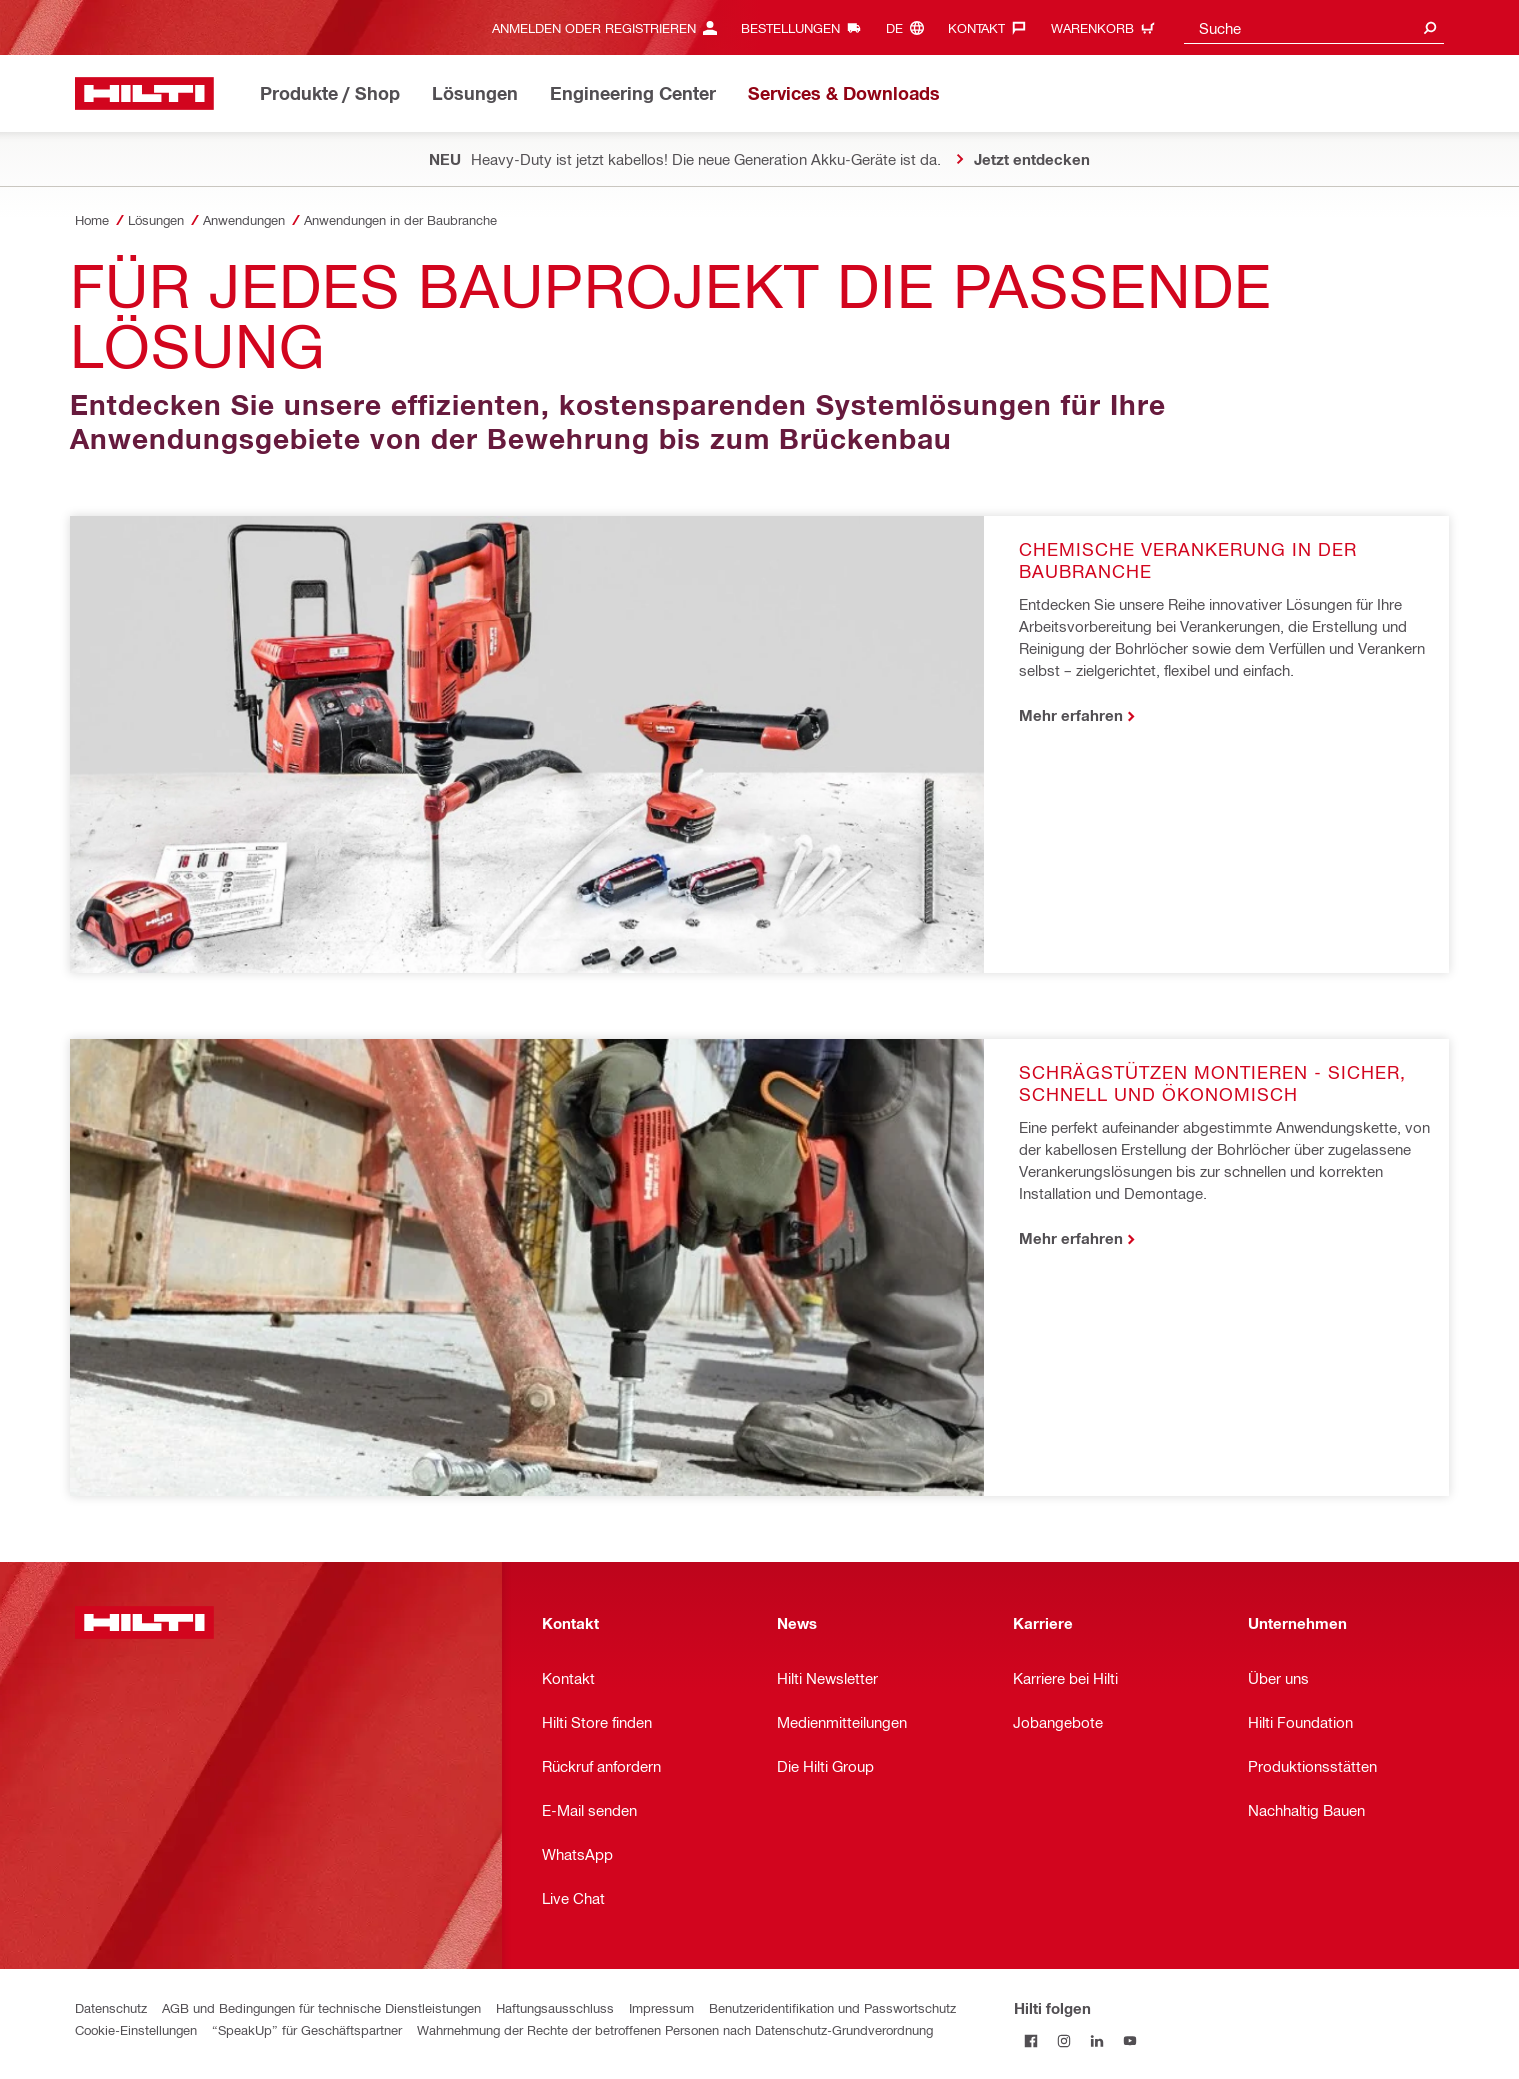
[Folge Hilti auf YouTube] (1129, 2040)
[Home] (144, 93)
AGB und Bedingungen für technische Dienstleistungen (321, 2007)
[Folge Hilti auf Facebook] (1030, 2040)
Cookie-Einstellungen (136, 2029)
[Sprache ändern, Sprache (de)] (910, 27)
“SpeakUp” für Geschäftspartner (307, 2029)
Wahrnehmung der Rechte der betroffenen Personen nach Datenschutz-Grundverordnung (675, 2029)
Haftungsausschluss (555, 2007)
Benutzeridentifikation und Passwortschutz (832, 2007)
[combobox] (1314, 27)
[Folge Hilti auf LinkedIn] (1096, 2040)
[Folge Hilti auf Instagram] (1063, 2040)
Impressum (661, 2007)
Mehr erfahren (1071, 715)
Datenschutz (111, 2007)
